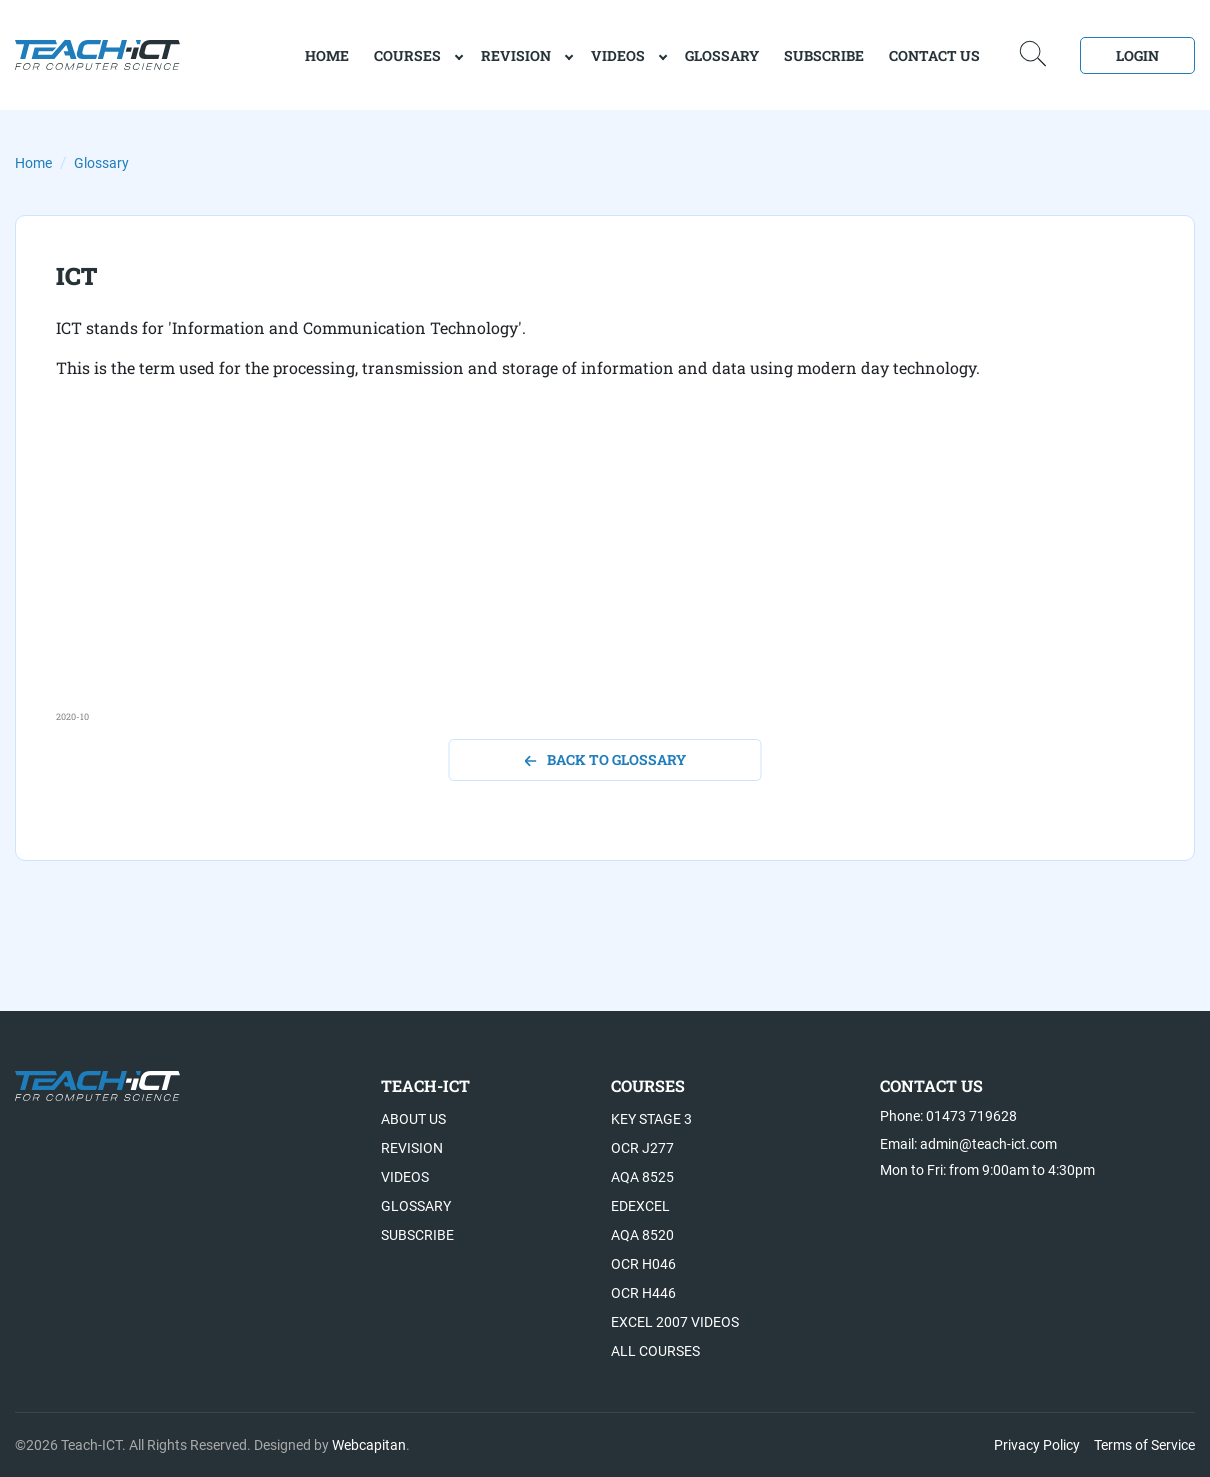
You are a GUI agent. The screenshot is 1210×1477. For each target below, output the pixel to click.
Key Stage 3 (651, 1119)
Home (33, 163)
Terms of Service (1144, 1445)
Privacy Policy (1037, 1445)
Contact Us (934, 55)
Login (1137, 55)
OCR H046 (643, 1264)
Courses (407, 55)
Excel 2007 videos (675, 1322)
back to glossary (605, 759)
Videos (618, 55)
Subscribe (824, 55)
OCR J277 (642, 1148)
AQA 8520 (642, 1235)
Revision (516, 55)
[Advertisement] (605, 570)
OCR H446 (643, 1293)
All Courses (655, 1351)
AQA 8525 (642, 1177)
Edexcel (640, 1206)
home (327, 55)
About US (413, 1119)
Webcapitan (369, 1445)
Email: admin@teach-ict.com (968, 1144)
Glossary (722, 55)
